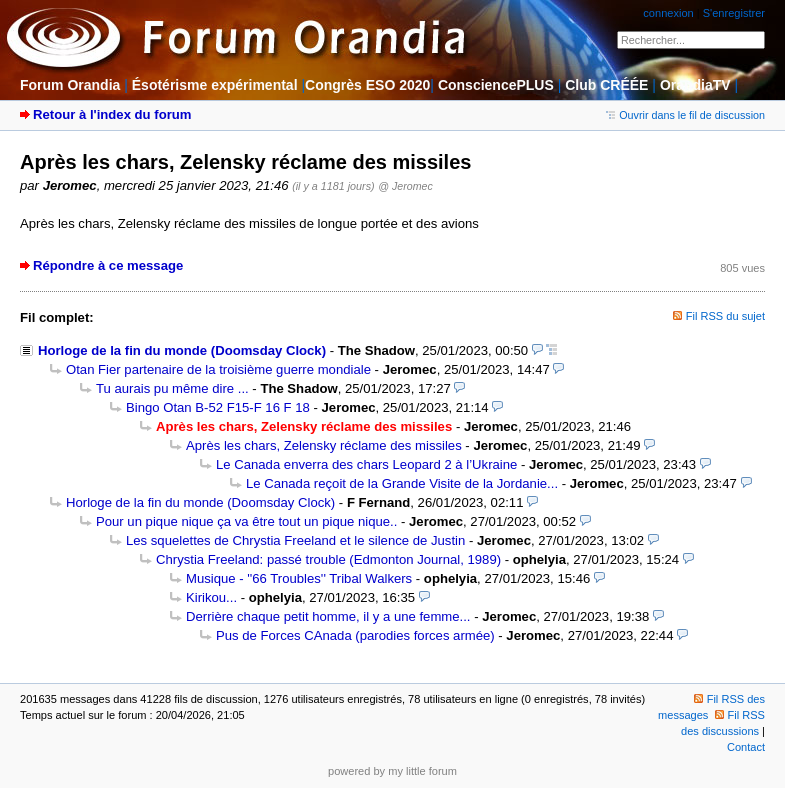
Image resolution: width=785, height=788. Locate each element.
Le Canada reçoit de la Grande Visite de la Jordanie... (402, 483)
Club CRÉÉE (606, 85)
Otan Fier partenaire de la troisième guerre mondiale (218, 369)
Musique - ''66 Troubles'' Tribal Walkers (299, 578)
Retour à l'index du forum (112, 114)
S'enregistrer (734, 13)
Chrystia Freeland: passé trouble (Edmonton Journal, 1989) (328, 559)
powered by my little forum (392, 771)
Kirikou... (211, 597)
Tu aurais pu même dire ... (172, 388)
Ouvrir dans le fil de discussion (685, 115)
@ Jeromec (405, 186)
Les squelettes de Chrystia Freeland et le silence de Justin (295, 540)
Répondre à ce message (108, 265)
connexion (668, 13)
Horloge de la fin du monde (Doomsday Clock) (182, 350)
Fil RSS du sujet (725, 316)
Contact (746, 747)
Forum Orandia (70, 85)
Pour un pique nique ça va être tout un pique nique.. (246, 521)
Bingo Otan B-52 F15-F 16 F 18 (218, 407)
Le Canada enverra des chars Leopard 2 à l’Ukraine (366, 464)
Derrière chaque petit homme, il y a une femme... (328, 616)
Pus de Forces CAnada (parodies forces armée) (355, 635)
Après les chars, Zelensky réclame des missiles (324, 445)
